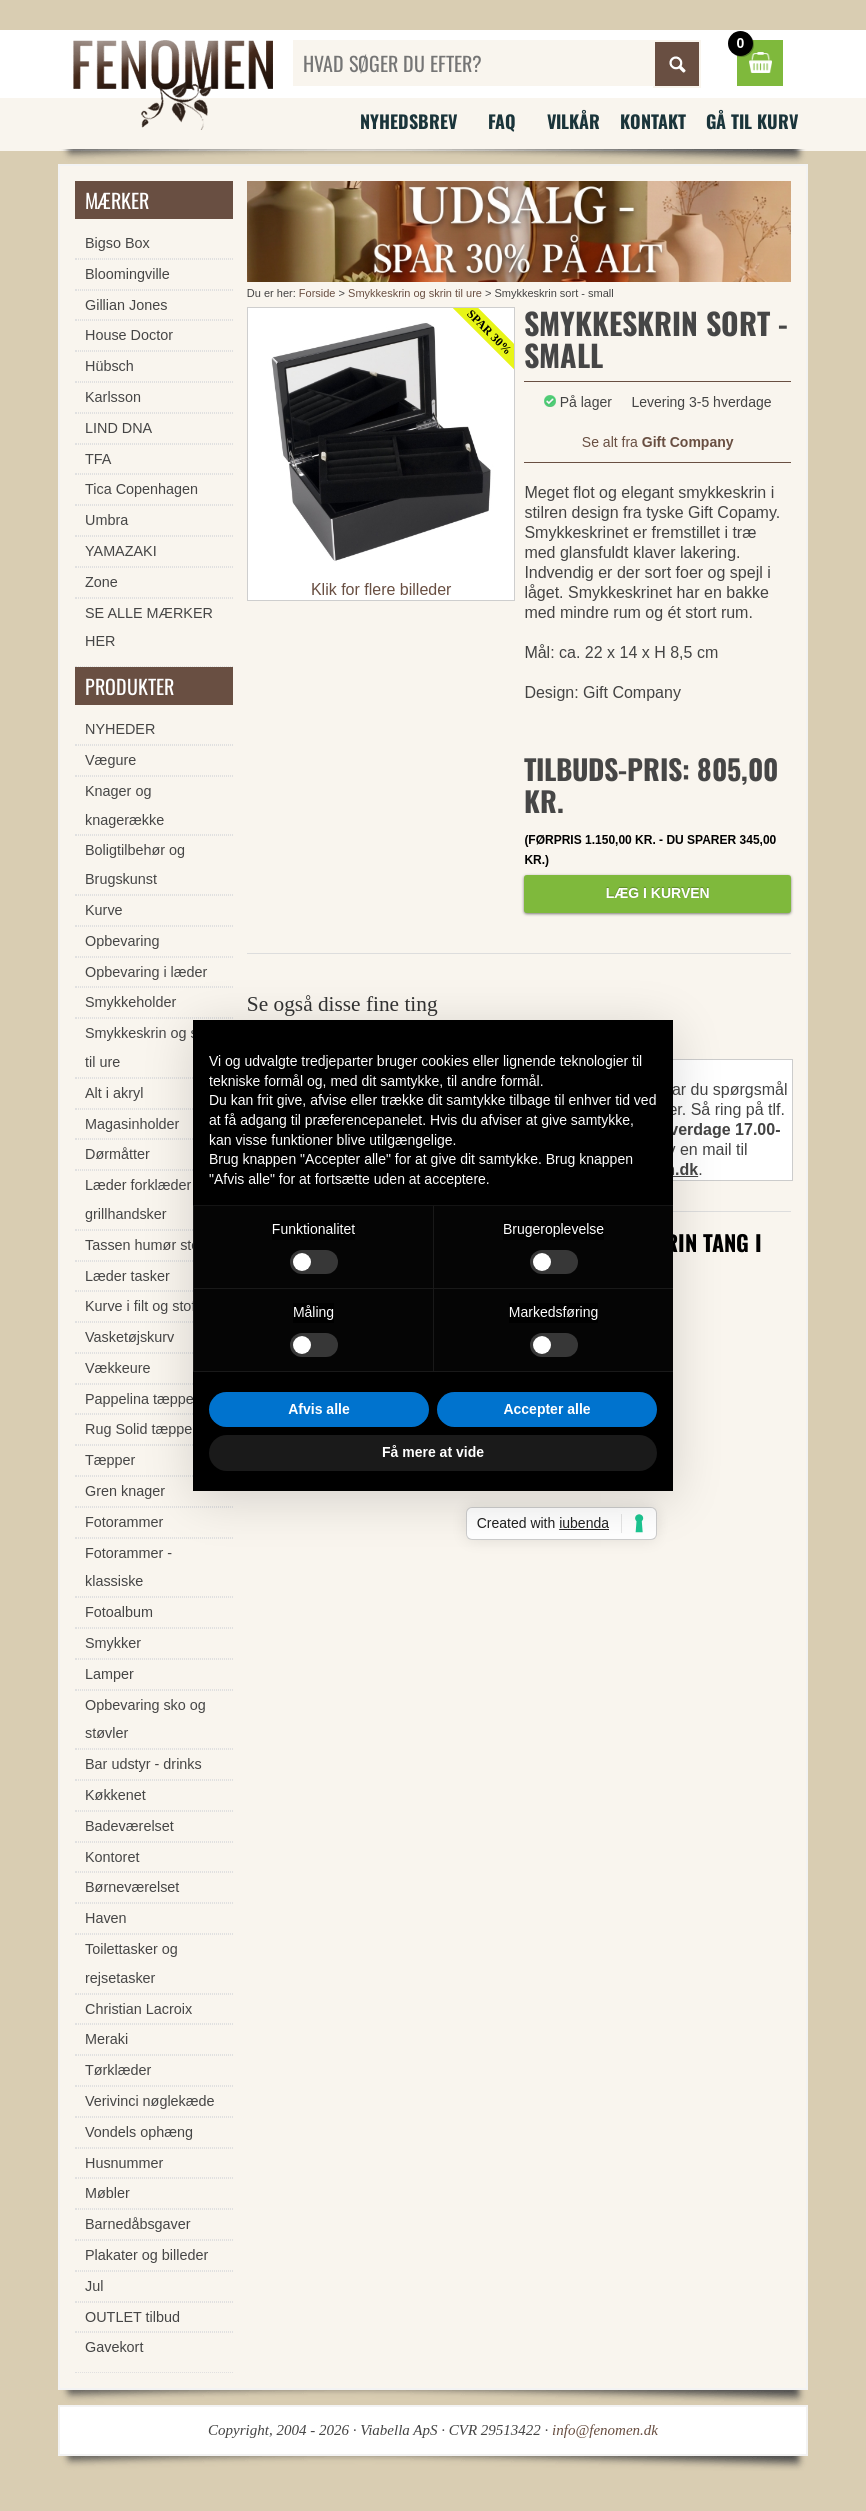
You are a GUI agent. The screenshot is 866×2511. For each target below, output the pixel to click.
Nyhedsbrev (408, 121)
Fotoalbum (119, 1612)
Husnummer (124, 2163)
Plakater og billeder (146, 2255)
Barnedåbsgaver (138, 2224)
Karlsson (113, 397)
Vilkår (573, 121)
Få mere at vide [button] (433, 1452)
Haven (106, 1918)
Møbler (107, 2193)
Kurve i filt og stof (140, 1306)
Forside (317, 293)
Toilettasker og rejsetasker (131, 1963)
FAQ (502, 121)
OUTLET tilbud (132, 2317)
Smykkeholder (130, 1002)
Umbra (106, 520)
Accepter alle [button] (546, 1409)
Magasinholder (132, 1124)
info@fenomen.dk (605, 2430)
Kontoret (112, 1857)
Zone (101, 582)
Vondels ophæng (139, 2132)
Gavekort (114, 2347)
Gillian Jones (126, 305)
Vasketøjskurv (129, 1337)
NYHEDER (120, 729)
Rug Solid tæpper (141, 1429)
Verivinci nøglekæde (150, 2101)
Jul (94, 2286)
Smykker (113, 1643)
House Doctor (129, 335)
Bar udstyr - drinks (143, 1764)
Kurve (104, 910)
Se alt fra (658, 442)
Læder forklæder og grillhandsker (148, 1199)
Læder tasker (127, 1276)
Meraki (106, 2039)
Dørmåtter (117, 1154)
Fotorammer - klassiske (128, 1567)
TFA (98, 459)
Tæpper (110, 1460)
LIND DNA (118, 428)
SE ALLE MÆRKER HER (149, 627)
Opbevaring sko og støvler (145, 1719)
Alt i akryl (114, 1093)
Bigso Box (117, 243)
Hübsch (109, 366)
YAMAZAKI (121, 551)
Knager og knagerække (124, 805)
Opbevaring (122, 941)
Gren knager (125, 1491)
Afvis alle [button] (318, 1409)
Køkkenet (115, 1795)
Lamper (109, 1674)
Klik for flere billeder (381, 589)
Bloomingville (127, 274)
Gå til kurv (752, 121)
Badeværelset (129, 1826)
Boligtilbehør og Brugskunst (135, 864)
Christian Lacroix (138, 2009)
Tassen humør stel (144, 1245)
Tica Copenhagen (141, 489)
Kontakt (653, 121)
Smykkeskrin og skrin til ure (415, 293)
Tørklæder (118, 2070)
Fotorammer (124, 1522)
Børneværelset (132, 1887)
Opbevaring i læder (146, 972)
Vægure (110, 760)
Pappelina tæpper (142, 1399)
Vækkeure (118, 1368)
